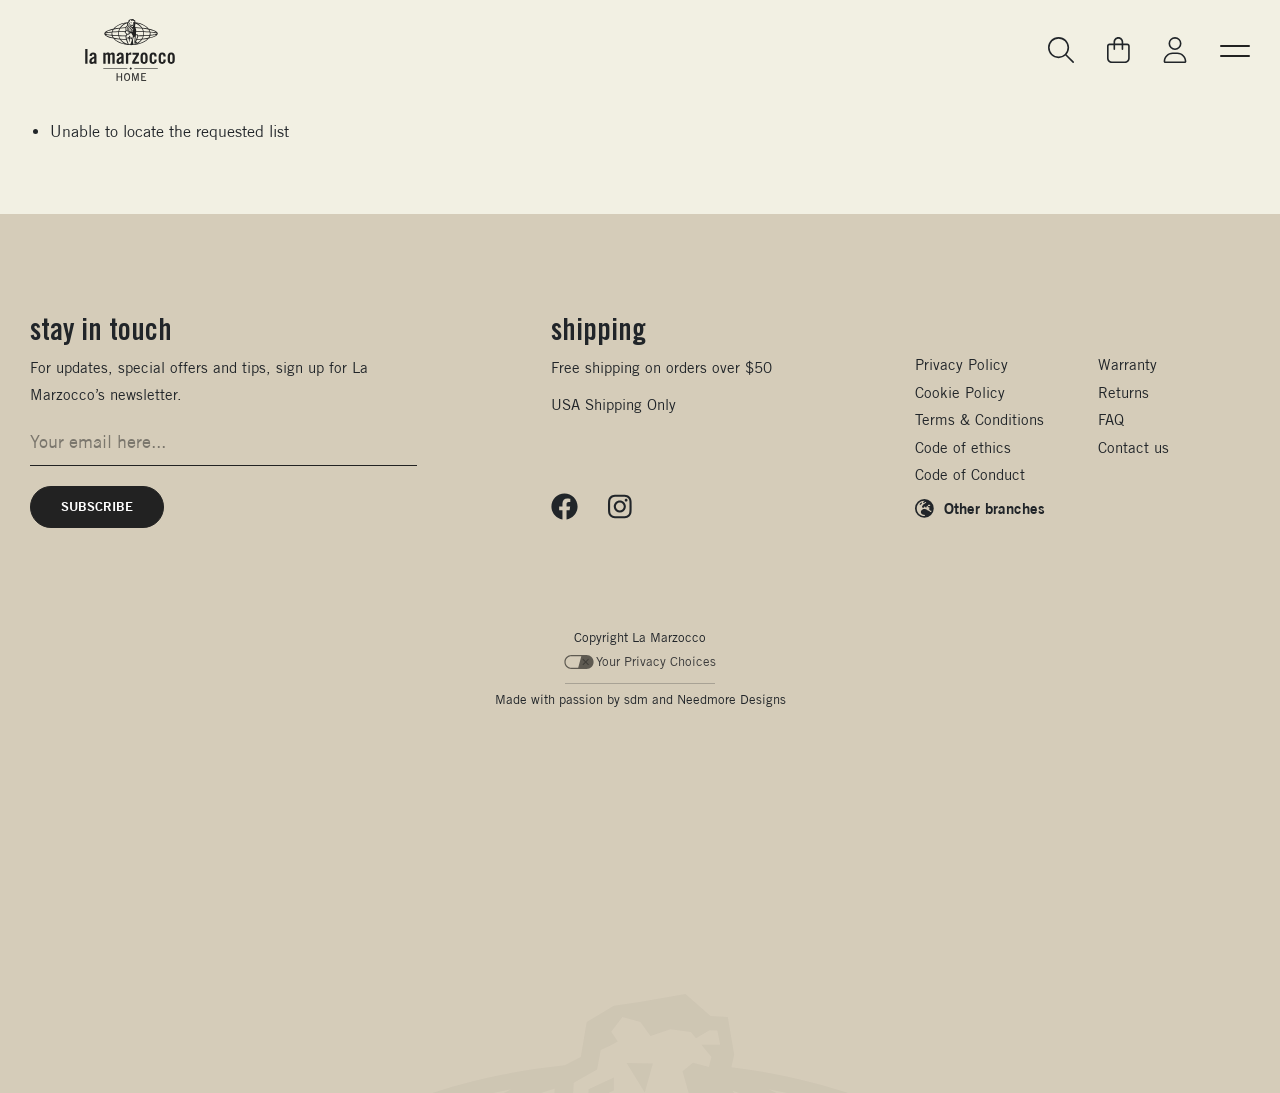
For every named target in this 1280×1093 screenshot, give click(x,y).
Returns (1123, 392)
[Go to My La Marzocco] (1175, 50)
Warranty (1127, 364)
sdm (636, 699)
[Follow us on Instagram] (620, 507)
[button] (1235, 50)
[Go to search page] (1062, 50)
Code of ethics (963, 447)
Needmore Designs (731, 699)
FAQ (1111, 419)
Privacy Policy (961, 364)
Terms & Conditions (979, 419)
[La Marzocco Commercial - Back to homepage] (130, 50)
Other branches (994, 508)
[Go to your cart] (1118, 50)
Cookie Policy (960, 392)
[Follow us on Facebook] (564, 507)
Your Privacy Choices (640, 661)
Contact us (1133, 447)
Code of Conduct (970, 474)
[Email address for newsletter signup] (223, 442)
